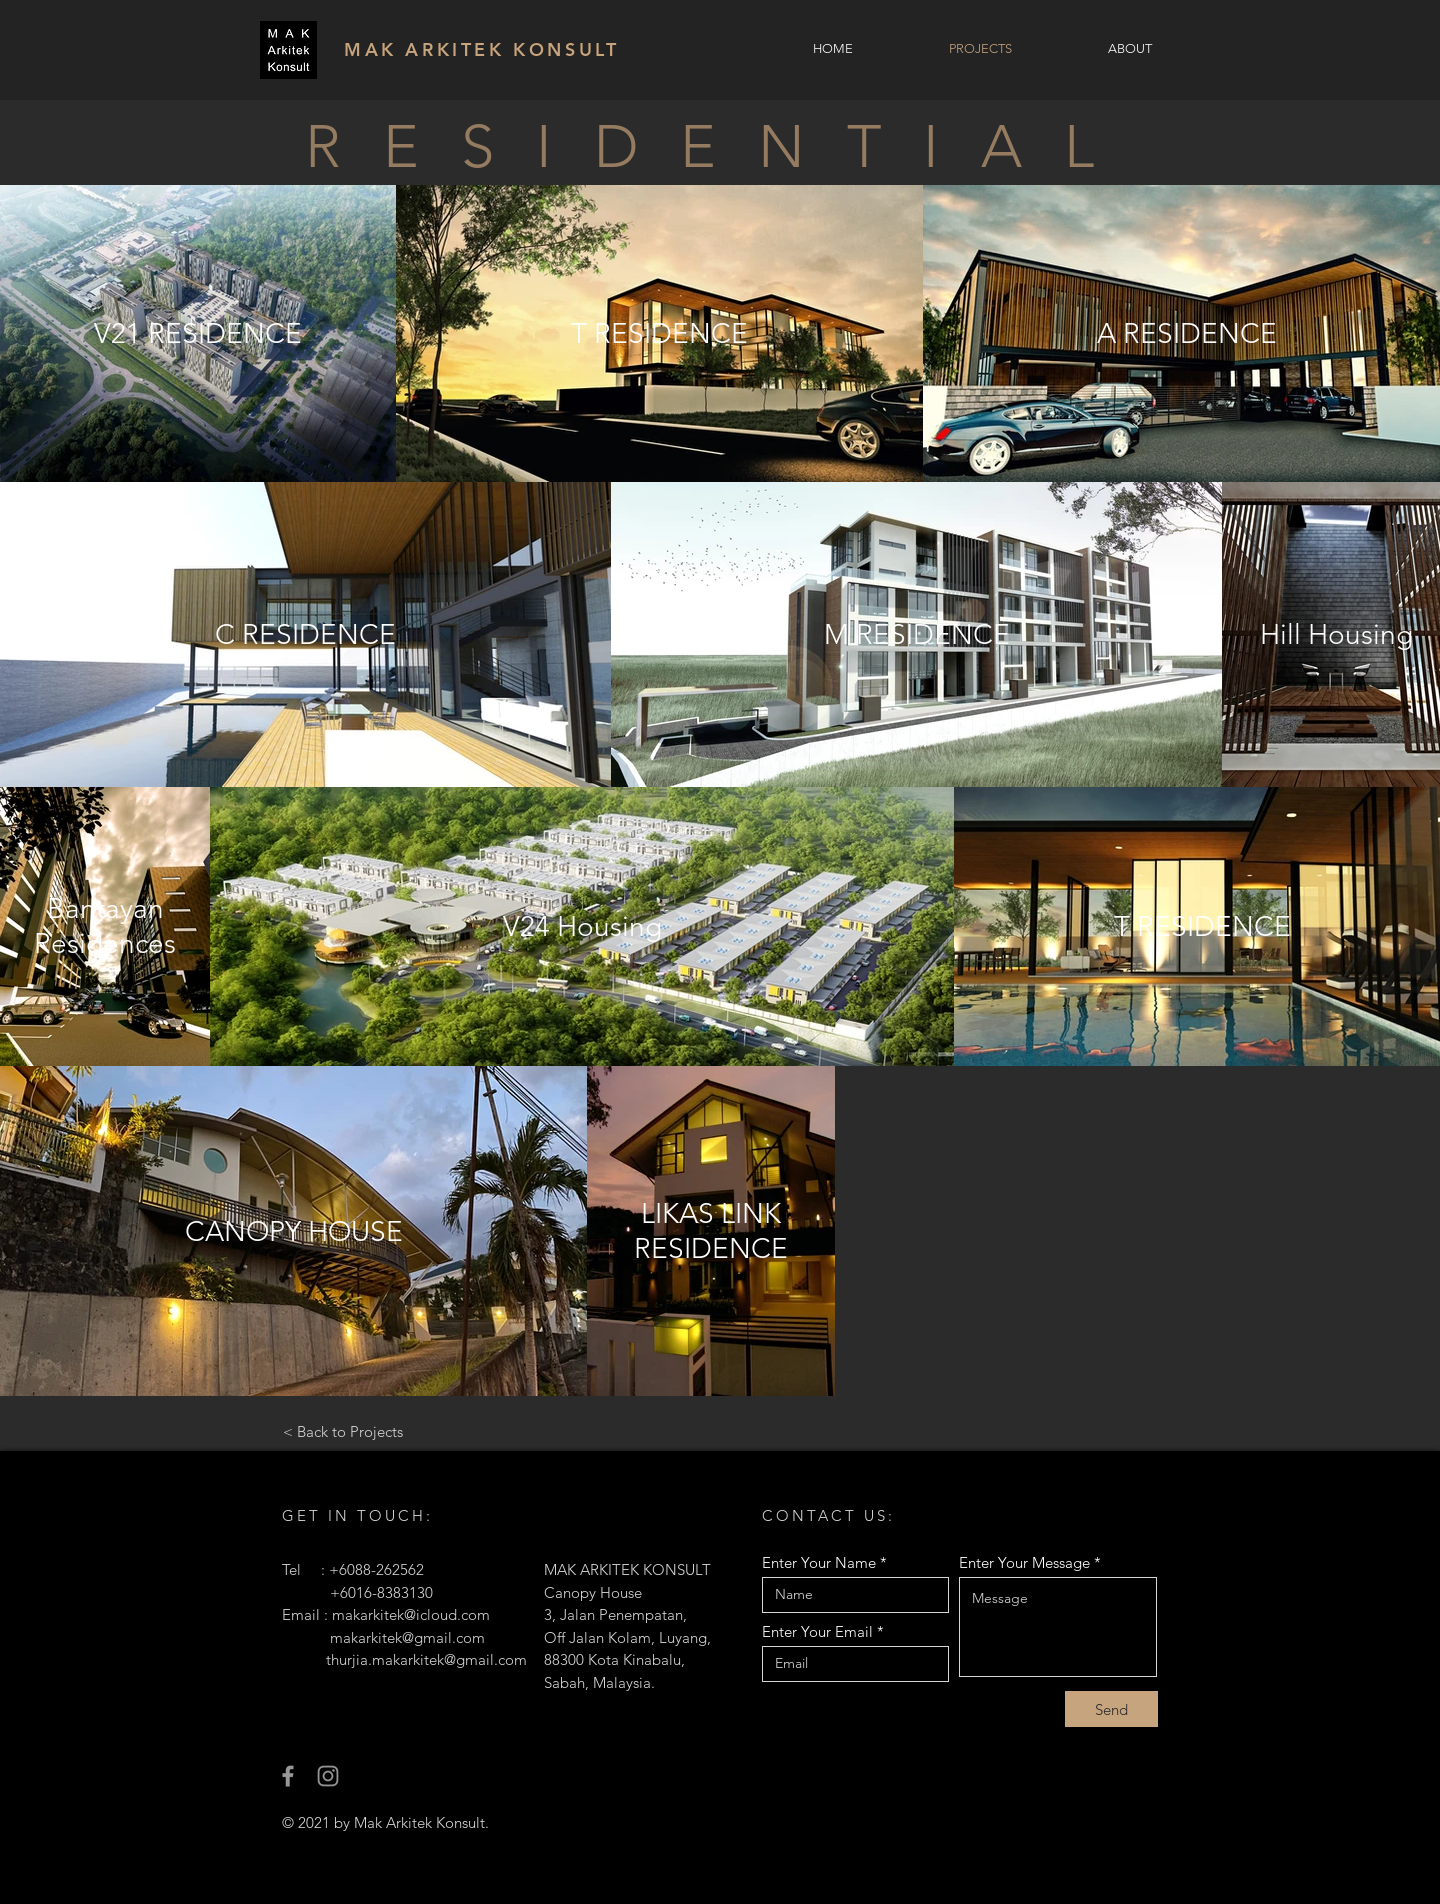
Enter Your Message (1024, 1562)
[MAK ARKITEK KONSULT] (491, 49)
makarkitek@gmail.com (407, 1637)
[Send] (1111, 1709)
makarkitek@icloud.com (411, 1614)
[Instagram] (328, 1776)
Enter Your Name (819, 1562)
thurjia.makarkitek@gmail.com (426, 1659)
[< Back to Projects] (342, 1431)
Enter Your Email (817, 1631)
